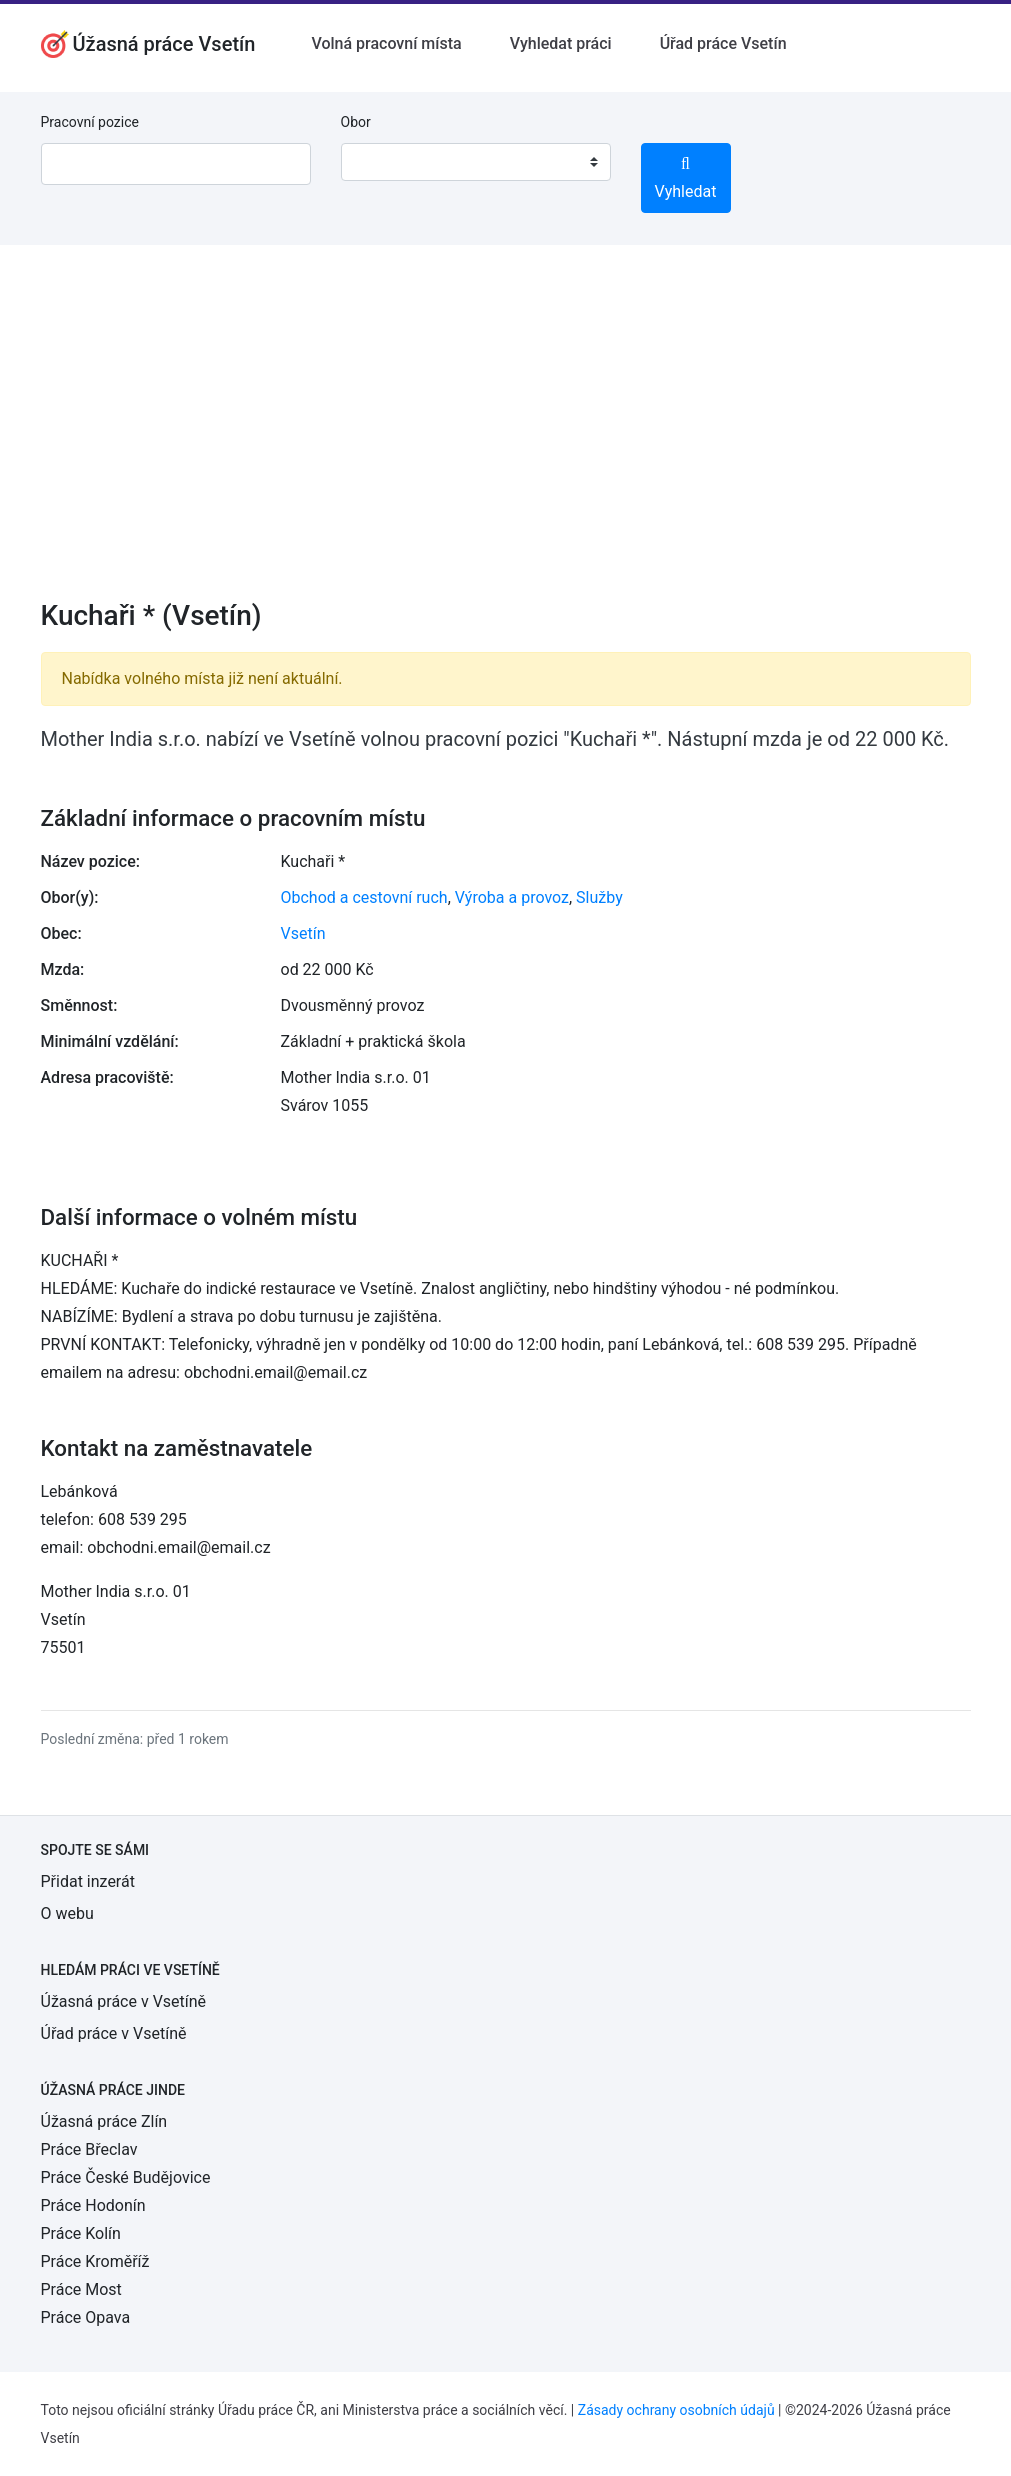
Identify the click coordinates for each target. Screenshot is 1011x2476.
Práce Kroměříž (95, 2261)
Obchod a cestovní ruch (364, 897)
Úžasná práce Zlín (104, 2121)
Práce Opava (86, 2317)
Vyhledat (686, 178)
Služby (599, 897)
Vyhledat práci (561, 43)
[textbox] (382, 162)
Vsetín (303, 933)
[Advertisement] (506, 435)
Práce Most (81, 2289)
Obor (356, 122)
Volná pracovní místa (386, 43)
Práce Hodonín (93, 2205)
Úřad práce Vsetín (723, 43)
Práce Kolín (81, 2233)
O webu (67, 1913)
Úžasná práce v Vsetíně (124, 2001)
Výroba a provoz (512, 897)
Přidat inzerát (88, 1881)
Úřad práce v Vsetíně (114, 2033)
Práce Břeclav (89, 2149)
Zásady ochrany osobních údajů (676, 2410)
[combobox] (476, 162)
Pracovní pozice (90, 122)
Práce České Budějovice (126, 2177)
